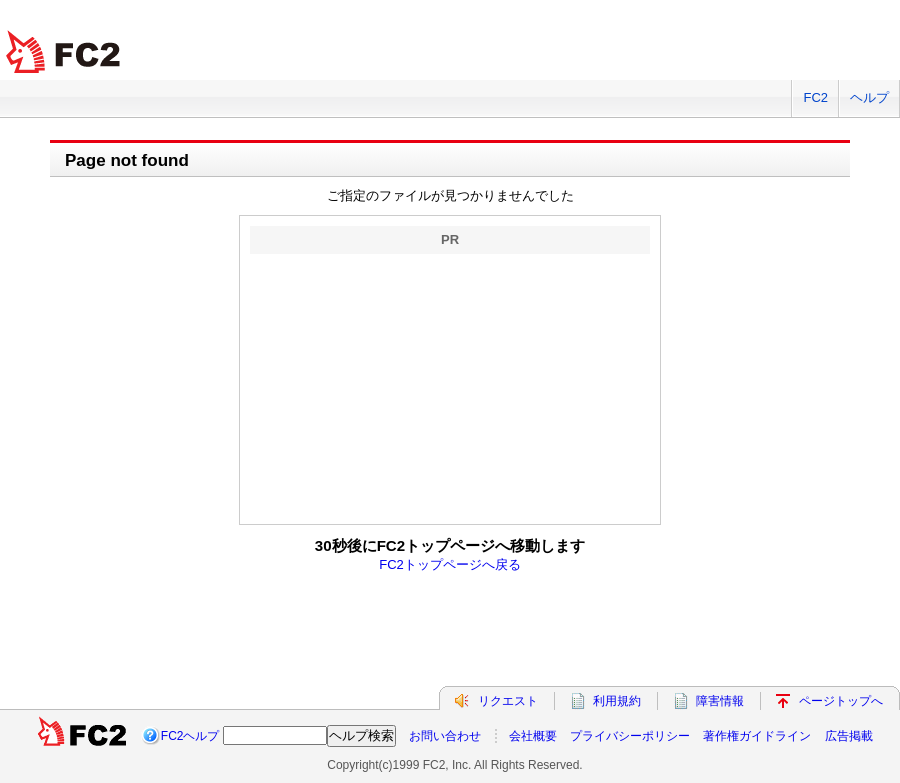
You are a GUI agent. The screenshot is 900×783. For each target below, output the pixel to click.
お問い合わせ (445, 736)
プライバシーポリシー (630, 736)
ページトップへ (841, 701)
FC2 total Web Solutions (65, 52)
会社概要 (533, 736)
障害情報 (720, 701)
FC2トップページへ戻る (450, 564)
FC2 (815, 97)
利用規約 (617, 701)
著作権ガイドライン (757, 736)
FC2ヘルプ (190, 736)
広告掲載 (849, 736)
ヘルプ (869, 97)
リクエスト (508, 701)
